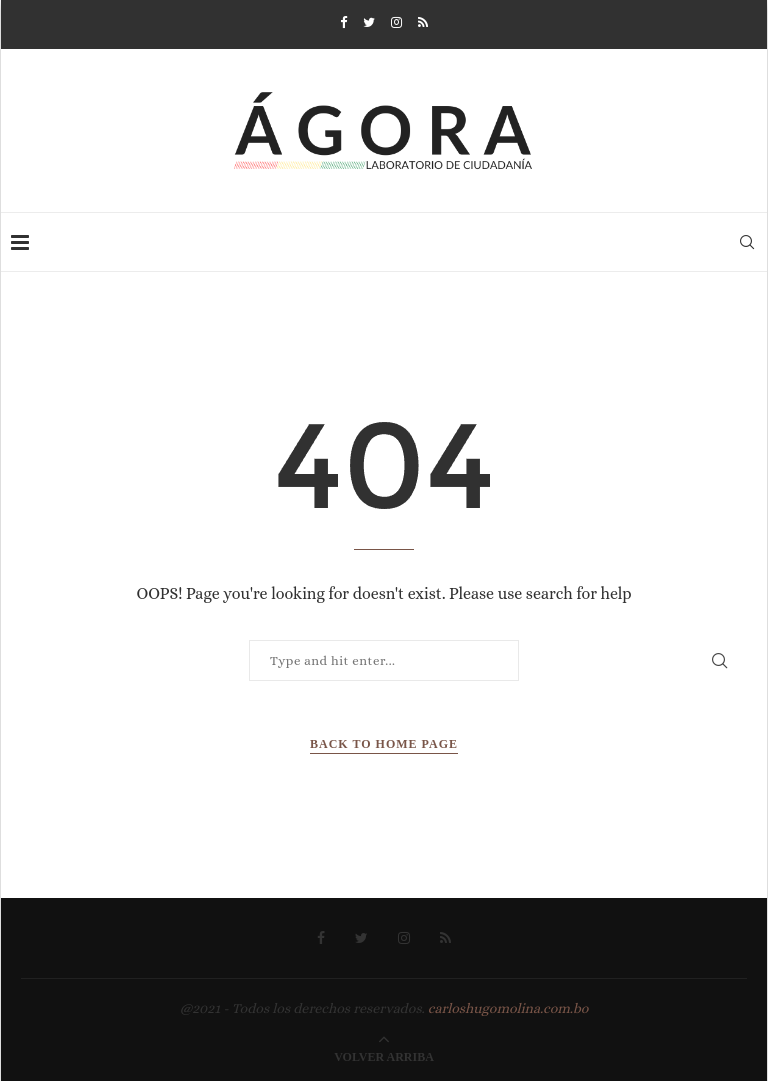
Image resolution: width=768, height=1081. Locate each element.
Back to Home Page (384, 744)
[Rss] (423, 22)
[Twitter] (369, 22)
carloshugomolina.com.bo (508, 1008)
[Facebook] (343, 22)
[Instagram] (396, 22)
